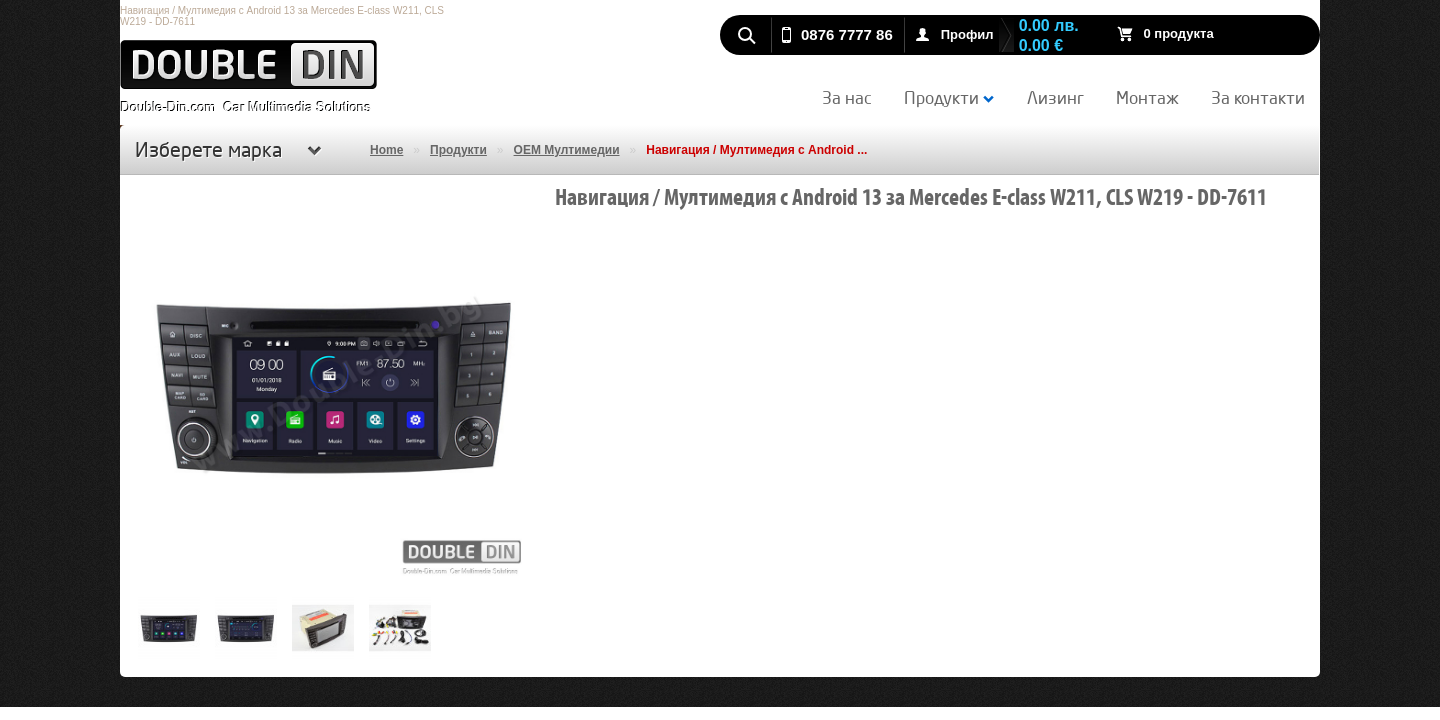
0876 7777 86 (847, 34)
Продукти (949, 97)
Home (386, 150)
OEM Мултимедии (567, 150)
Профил (967, 34)
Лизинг (1055, 97)
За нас (847, 97)
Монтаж (1147, 97)
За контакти (1258, 97)
